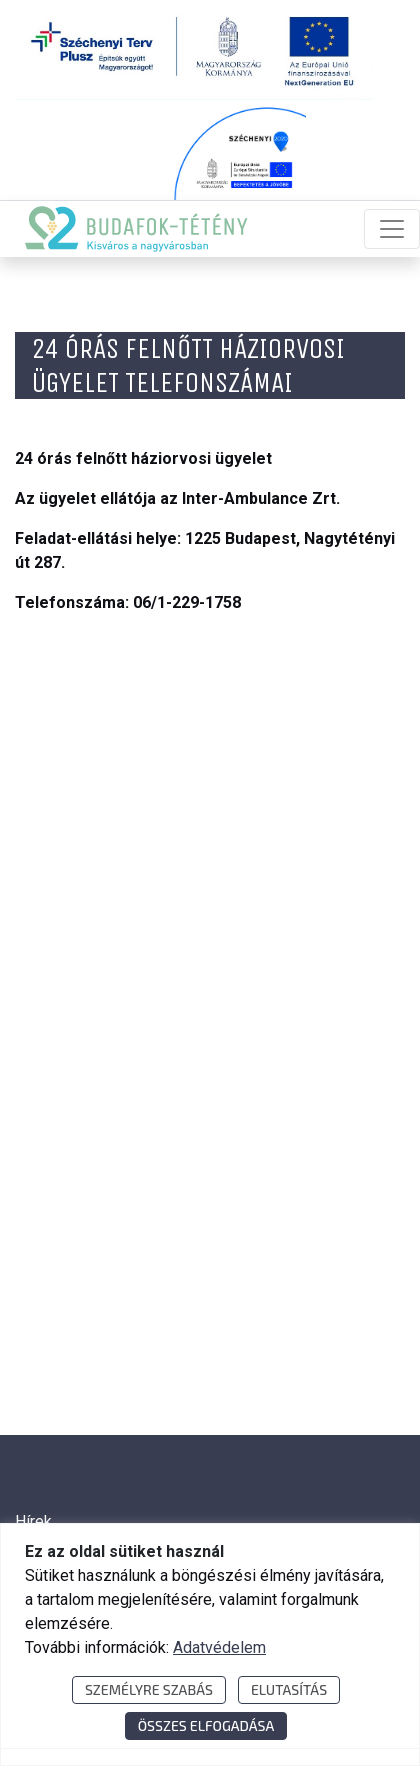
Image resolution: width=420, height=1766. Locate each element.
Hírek (33, 1521)
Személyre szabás (149, 1689)
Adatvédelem (219, 1647)
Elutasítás (289, 1689)
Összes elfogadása (206, 1725)
